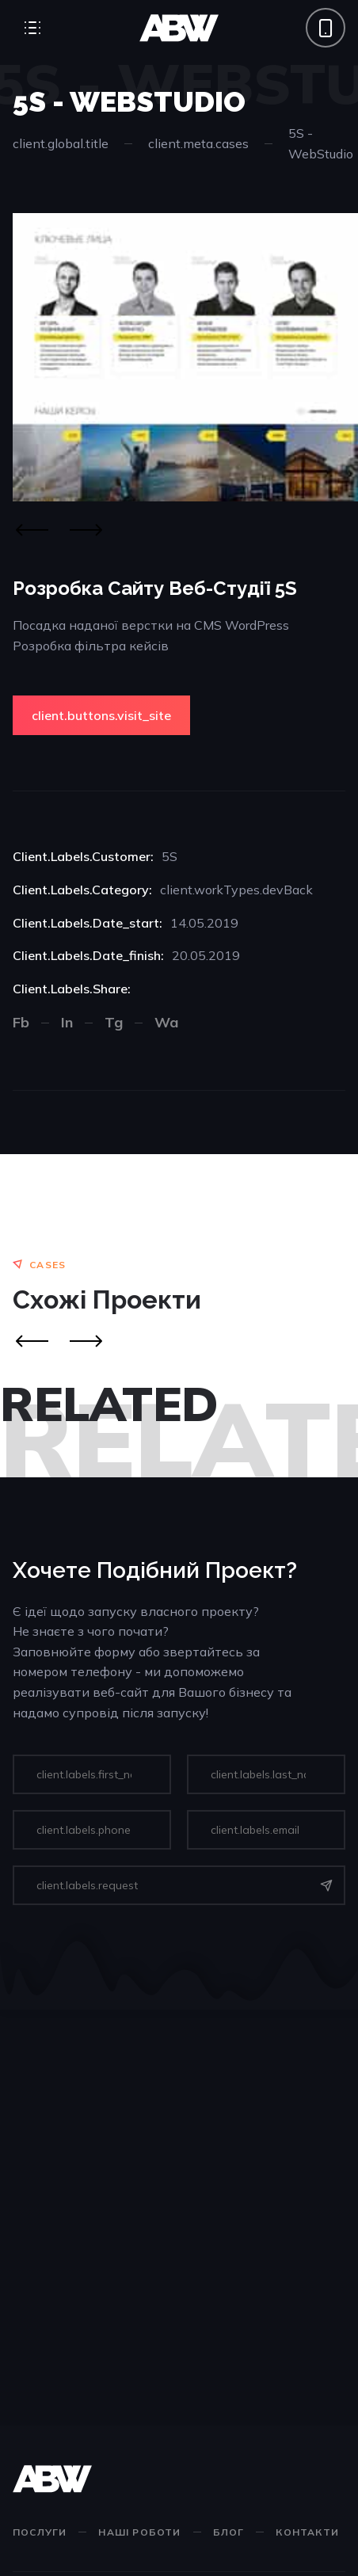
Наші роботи (139, 2532)
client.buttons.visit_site (101, 715)
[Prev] (32, 1341)
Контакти (307, 2532)
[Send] (326, 1885)
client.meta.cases (198, 143)
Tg (114, 1022)
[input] (92, 1774)
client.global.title (61, 143)
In (67, 1022)
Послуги (40, 2532)
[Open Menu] (32, 28)
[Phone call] (325, 28)
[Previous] (32, 529)
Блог (229, 2532)
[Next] (86, 529)
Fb (21, 1022)
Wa (166, 1022)
